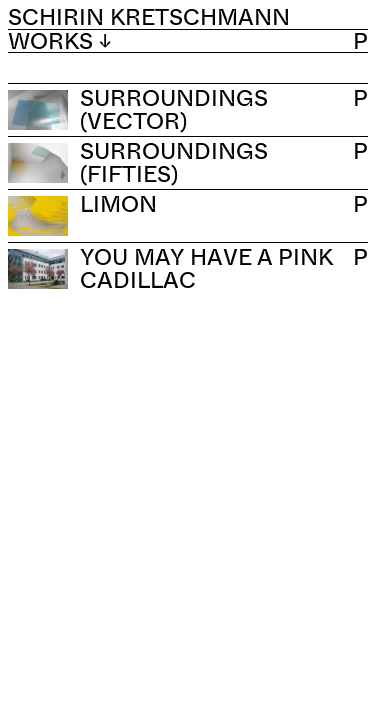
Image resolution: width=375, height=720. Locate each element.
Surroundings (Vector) (174, 109)
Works (59, 41)
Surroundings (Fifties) (174, 162)
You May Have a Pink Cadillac (206, 268)
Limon (118, 203)
